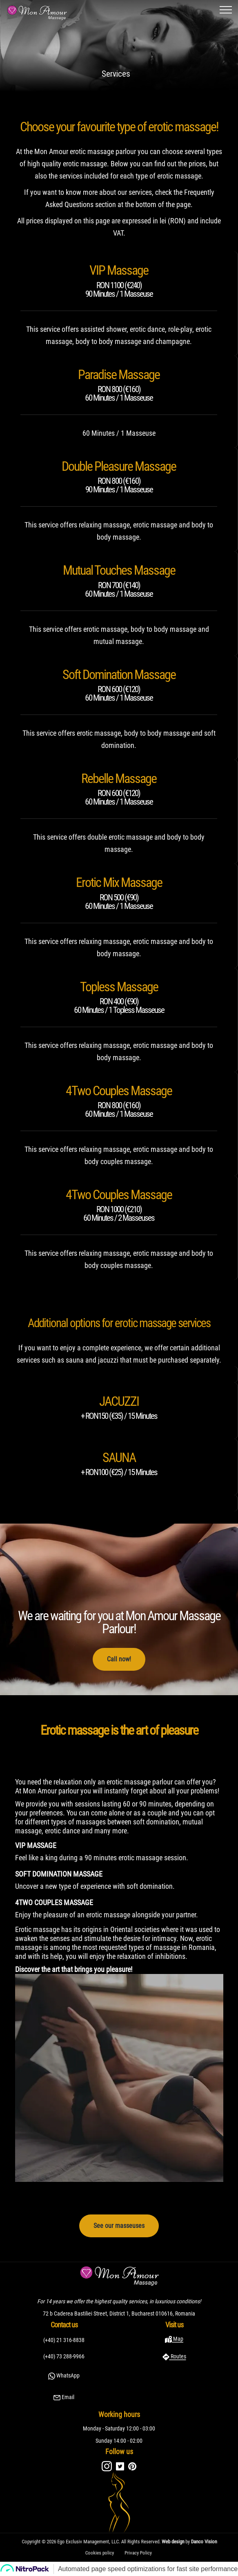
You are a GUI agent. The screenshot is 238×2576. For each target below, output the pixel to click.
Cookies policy (112, 2551)
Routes (177, 2356)
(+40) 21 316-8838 (64, 2340)
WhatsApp (67, 2375)
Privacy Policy (124, 2551)
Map (177, 2339)
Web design (141, 2542)
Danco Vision (154, 2542)
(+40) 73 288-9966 (64, 2356)
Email (67, 2397)
